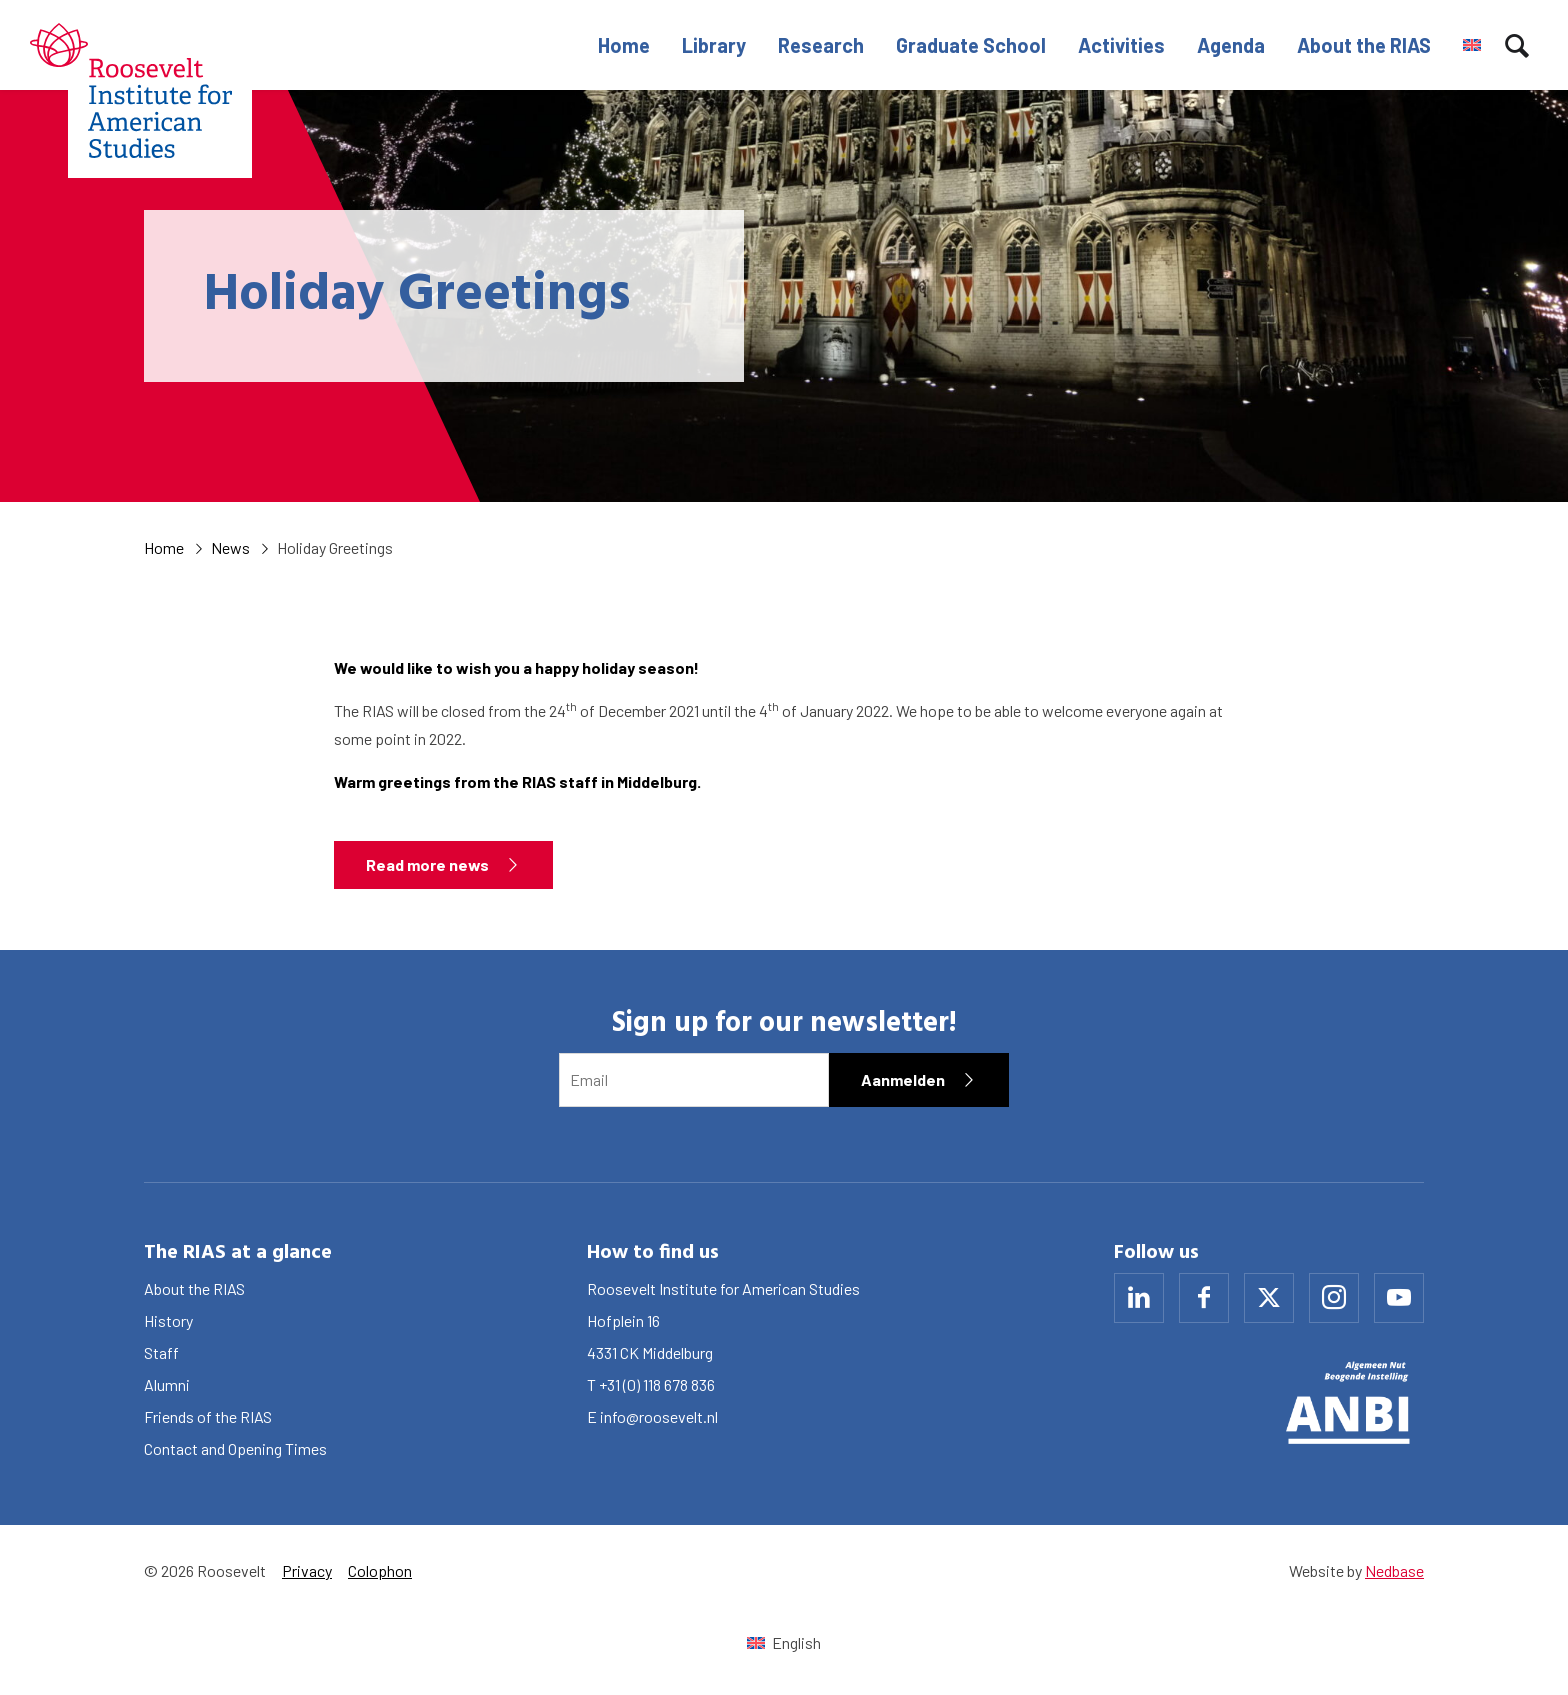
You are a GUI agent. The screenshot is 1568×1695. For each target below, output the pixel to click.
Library (714, 45)
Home (624, 45)
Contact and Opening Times (235, 1448)
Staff (161, 1352)
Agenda (1231, 45)
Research (821, 45)
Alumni (167, 1384)
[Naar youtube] (1399, 1298)
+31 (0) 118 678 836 (657, 1384)
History (168, 1320)
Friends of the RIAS (208, 1416)
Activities (1121, 45)
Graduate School (971, 45)
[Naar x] (1269, 1298)
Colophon (380, 1570)
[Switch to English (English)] (783, 1642)
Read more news (427, 864)
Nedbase (1394, 1570)
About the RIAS (1364, 45)
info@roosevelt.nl (659, 1416)
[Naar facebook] (1204, 1298)
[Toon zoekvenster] (1517, 45)
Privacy (307, 1570)
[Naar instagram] (1334, 1298)
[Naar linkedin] (1139, 1298)
